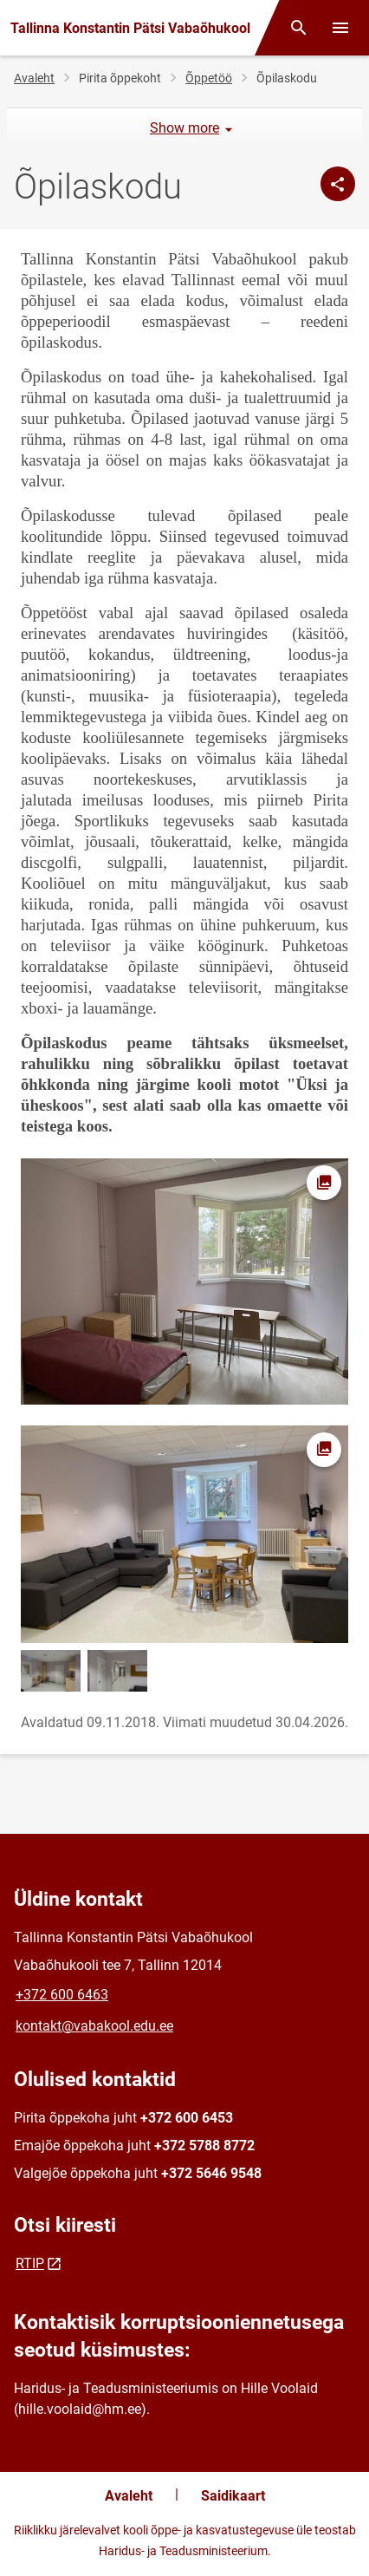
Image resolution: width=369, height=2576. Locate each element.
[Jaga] (337, 183)
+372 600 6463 (62, 1994)
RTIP (30, 2263)
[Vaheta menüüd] (340, 27)
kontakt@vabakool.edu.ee (94, 2026)
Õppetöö (208, 78)
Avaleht (34, 78)
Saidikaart (233, 2496)
